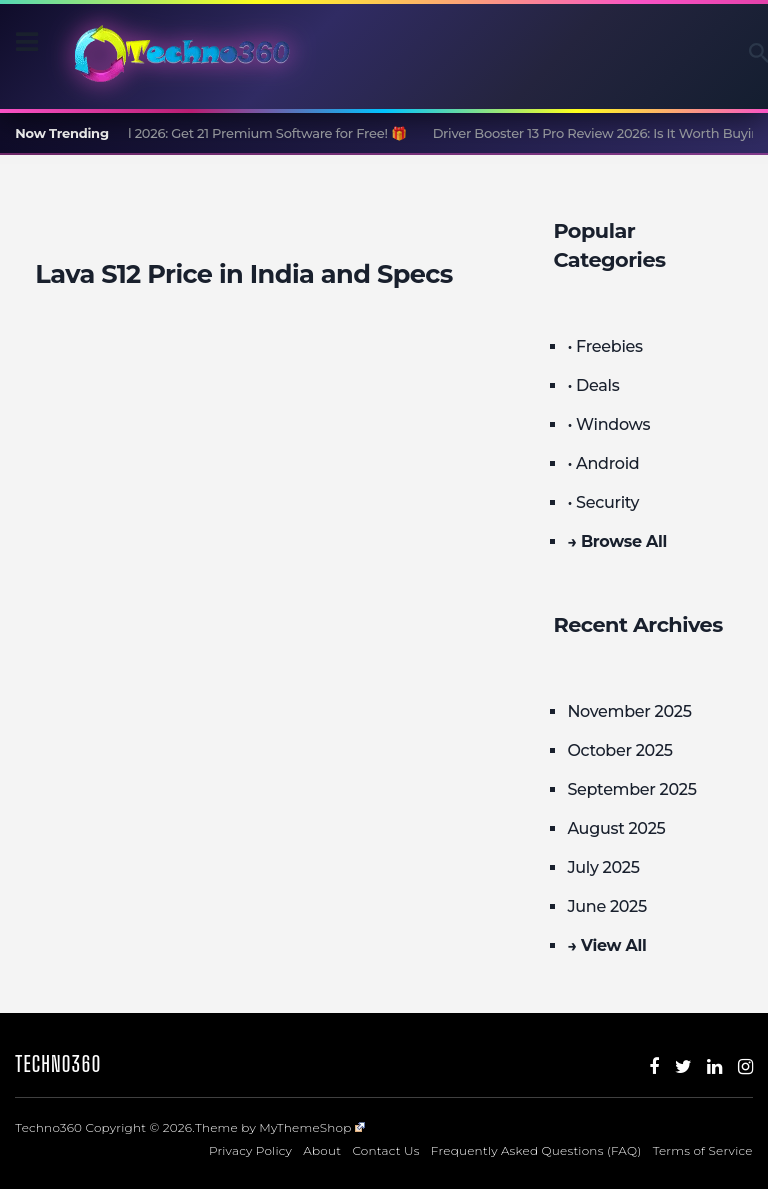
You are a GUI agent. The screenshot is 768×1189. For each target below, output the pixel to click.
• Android (603, 463)
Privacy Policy (250, 1150)
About (322, 1150)
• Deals (593, 385)
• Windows (608, 424)
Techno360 (58, 1063)
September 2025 (631, 789)
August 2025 (616, 828)
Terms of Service (703, 1150)
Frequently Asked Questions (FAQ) (536, 1150)
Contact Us (385, 1150)
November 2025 (629, 711)
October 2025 (619, 750)
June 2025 (607, 906)
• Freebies (604, 346)
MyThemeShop (312, 1127)
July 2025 (603, 867)
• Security (603, 502)
